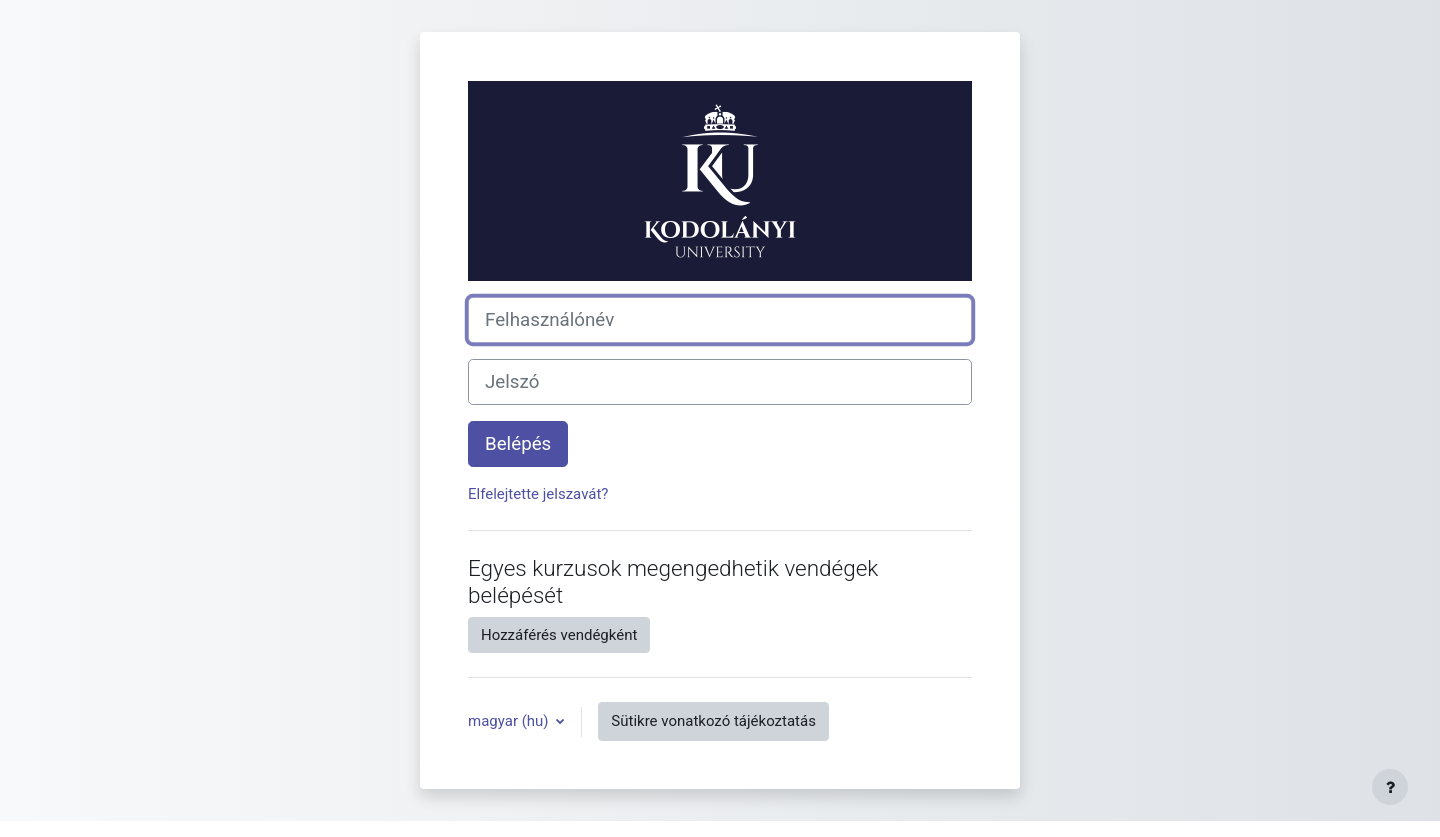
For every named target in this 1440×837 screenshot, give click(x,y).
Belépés (518, 444)
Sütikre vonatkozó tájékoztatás (713, 721)
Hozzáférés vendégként (559, 635)
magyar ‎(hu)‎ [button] (510, 721)
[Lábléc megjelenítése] (1390, 787)
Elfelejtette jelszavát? (538, 494)
